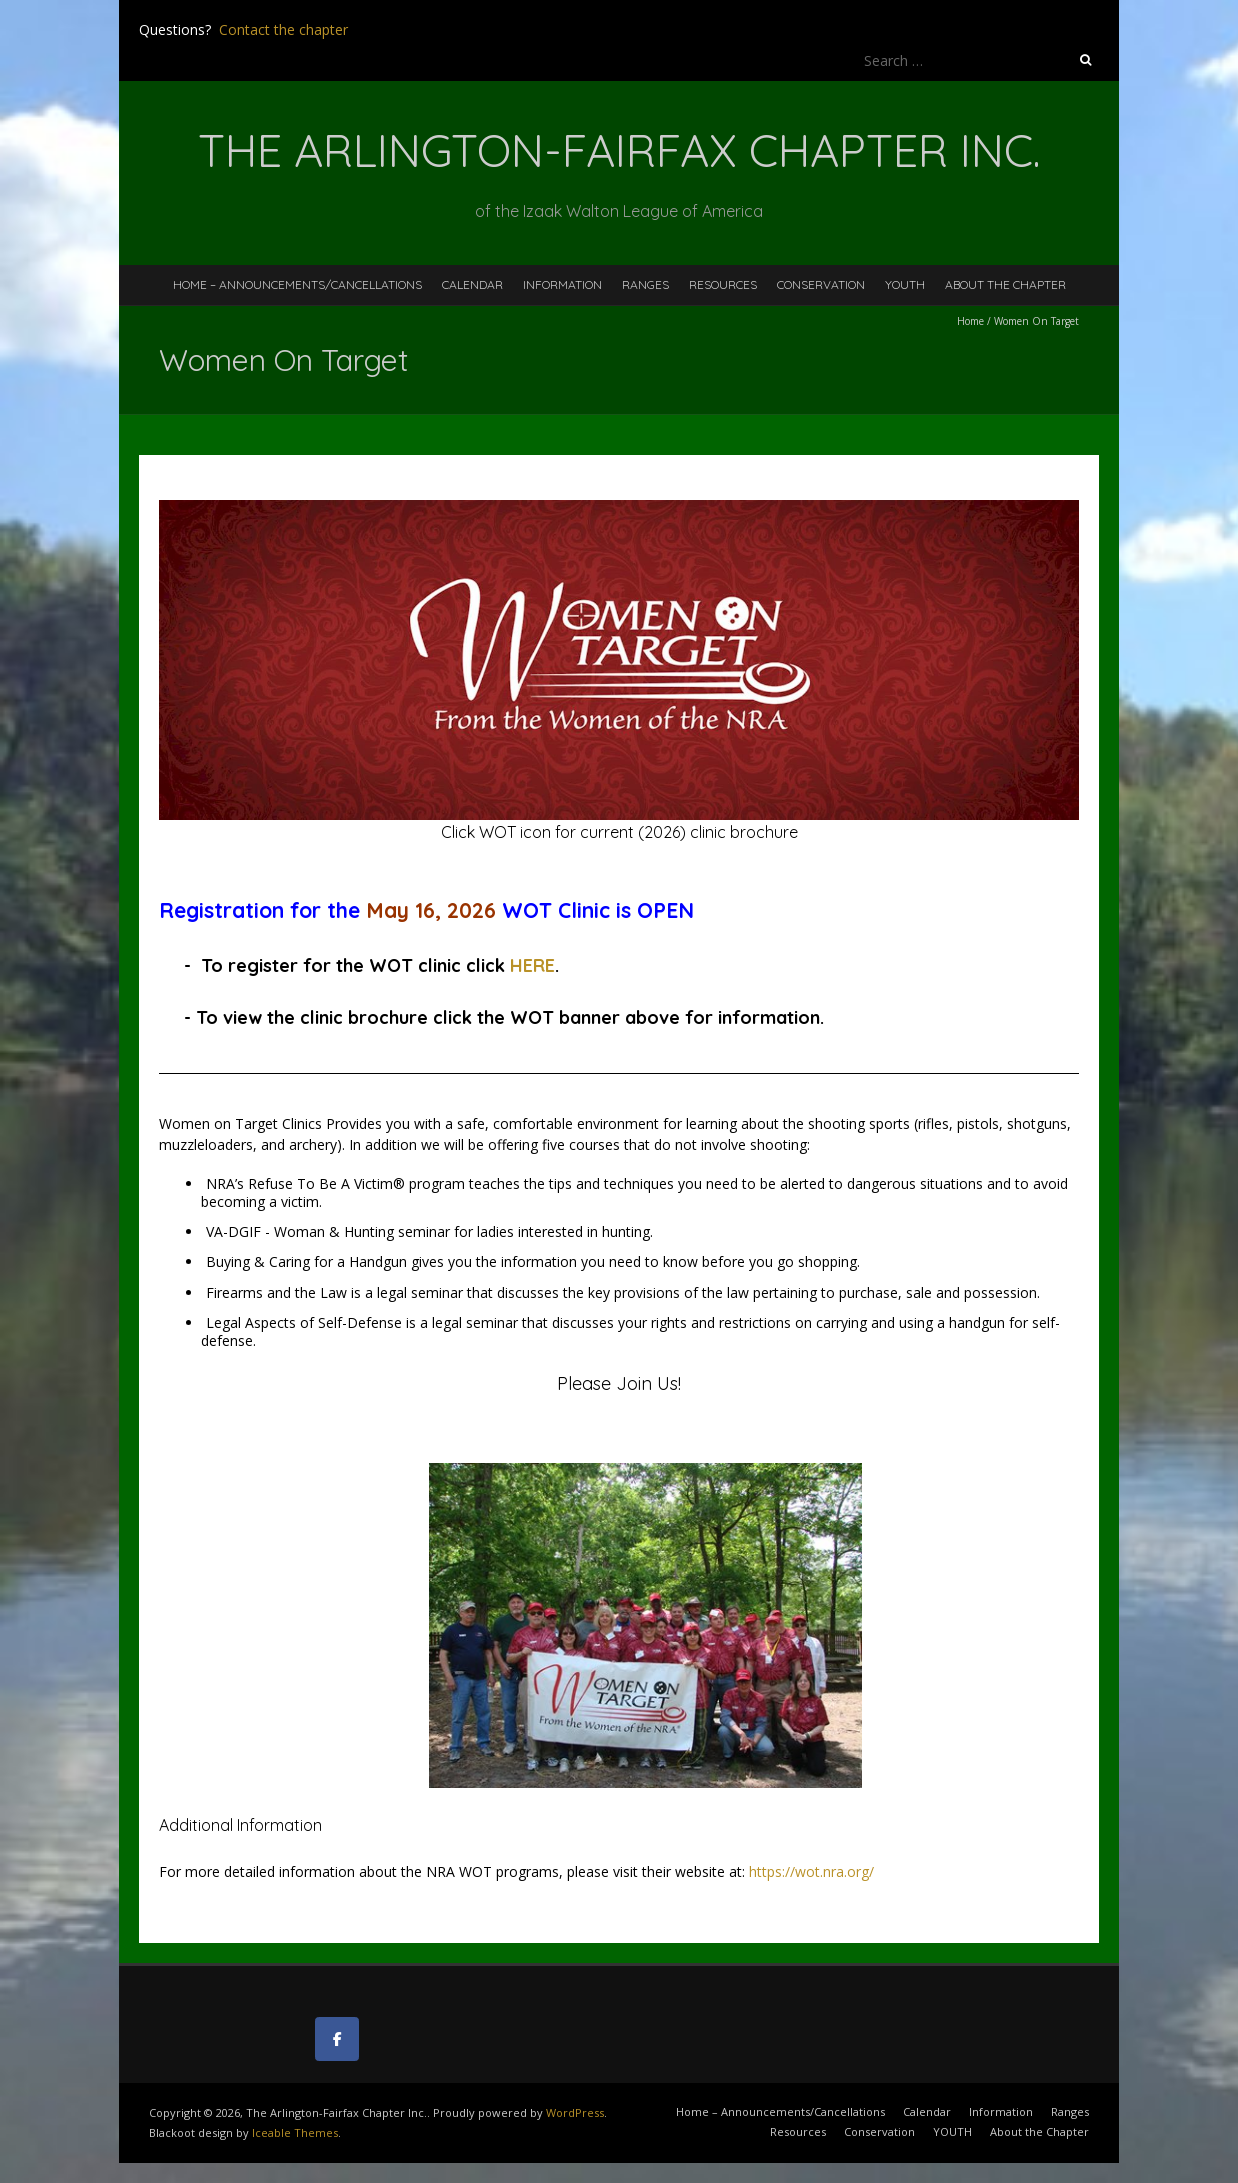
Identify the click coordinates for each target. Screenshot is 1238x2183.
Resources (723, 284)
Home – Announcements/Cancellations (297, 284)
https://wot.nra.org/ (811, 1871)
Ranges (645, 284)
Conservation (821, 284)
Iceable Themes (295, 2132)
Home (970, 321)
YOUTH (905, 284)
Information (562, 284)
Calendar (472, 284)
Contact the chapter (283, 29)
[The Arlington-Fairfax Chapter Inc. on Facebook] (337, 2039)
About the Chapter (1005, 284)
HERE (532, 965)
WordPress (575, 2112)
